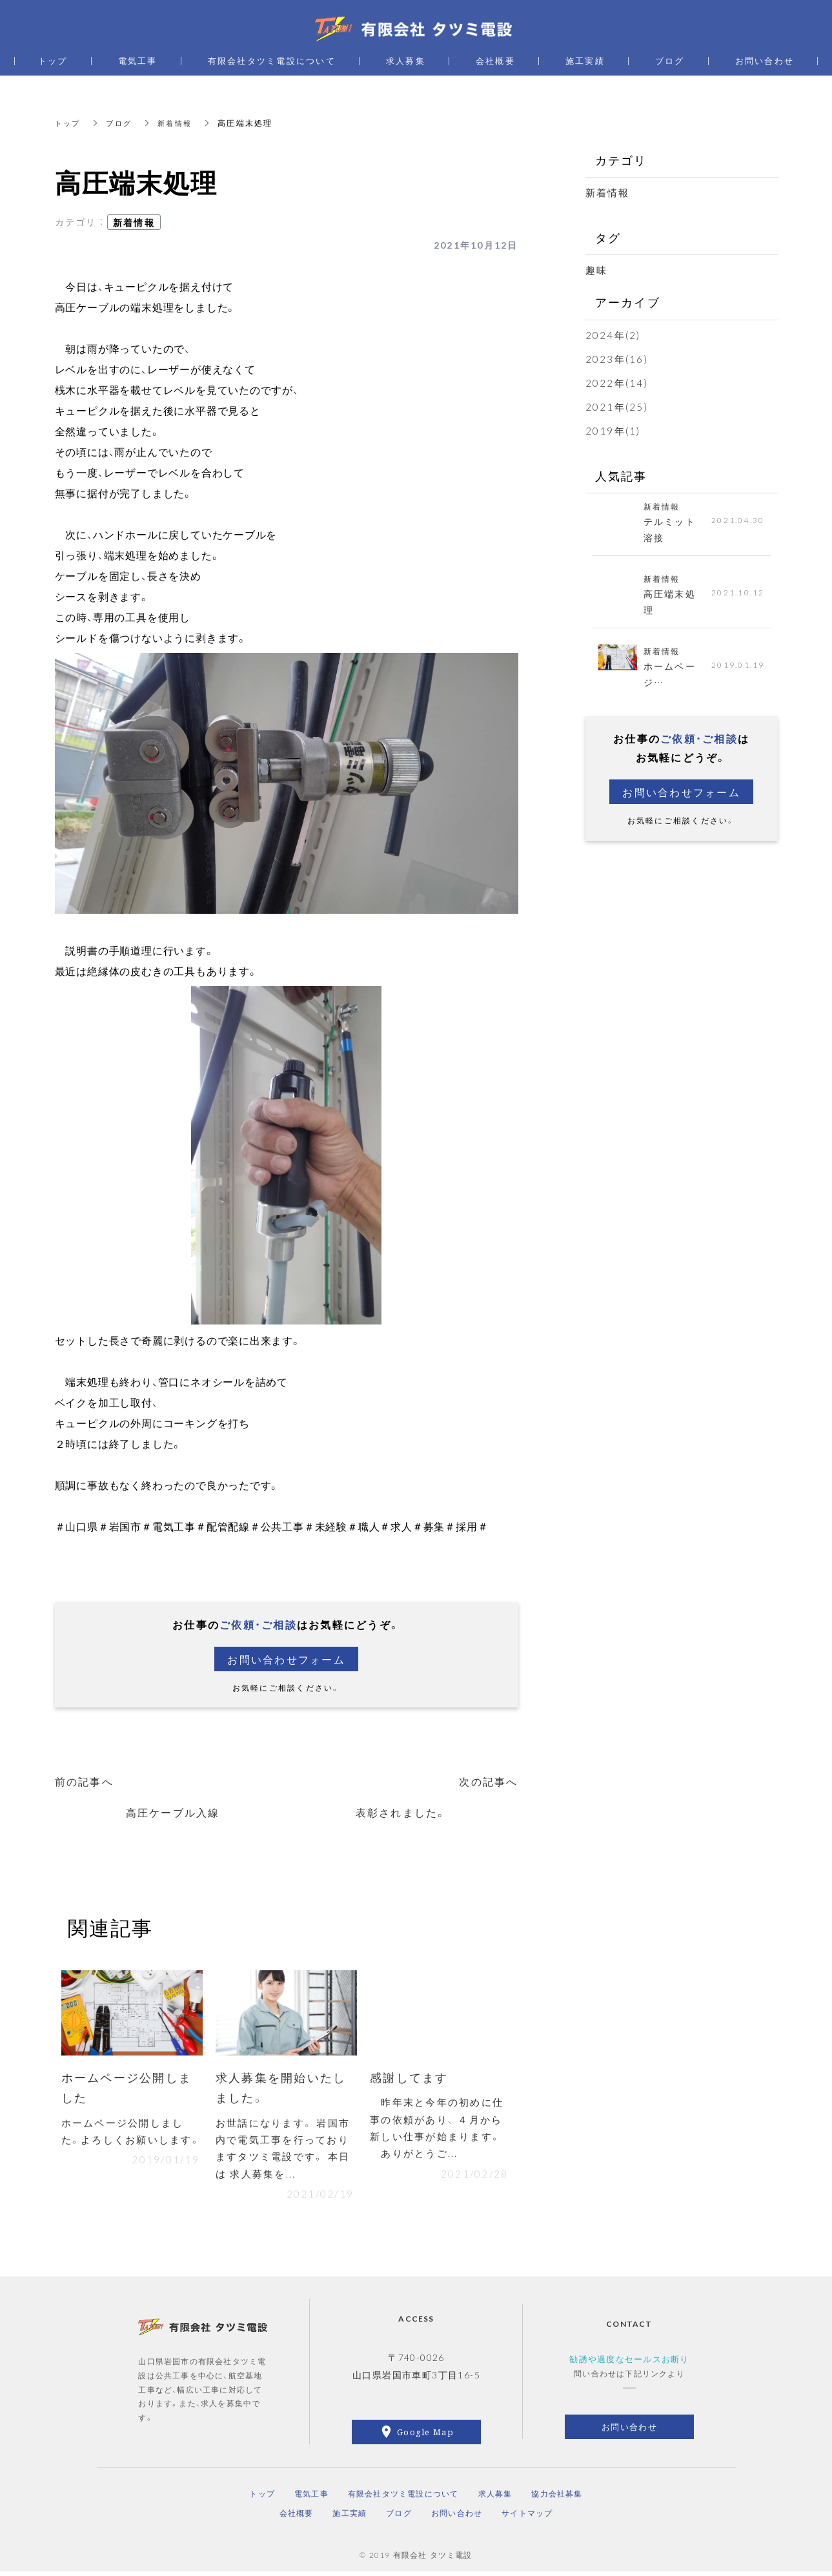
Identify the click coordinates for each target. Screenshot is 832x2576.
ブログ (122, 123)
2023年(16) (616, 359)
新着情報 (179, 123)
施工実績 (349, 2516)
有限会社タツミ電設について (403, 2497)
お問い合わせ (629, 2431)
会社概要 (296, 2516)
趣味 (596, 270)
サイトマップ (527, 2516)
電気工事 (311, 2497)
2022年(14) (616, 383)
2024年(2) (613, 335)
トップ (69, 123)
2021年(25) (616, 407)
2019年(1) (613, 431)
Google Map (425, 2436)
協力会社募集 (556, 2497)
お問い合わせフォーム (286, 1659)
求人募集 (495, 2497)
